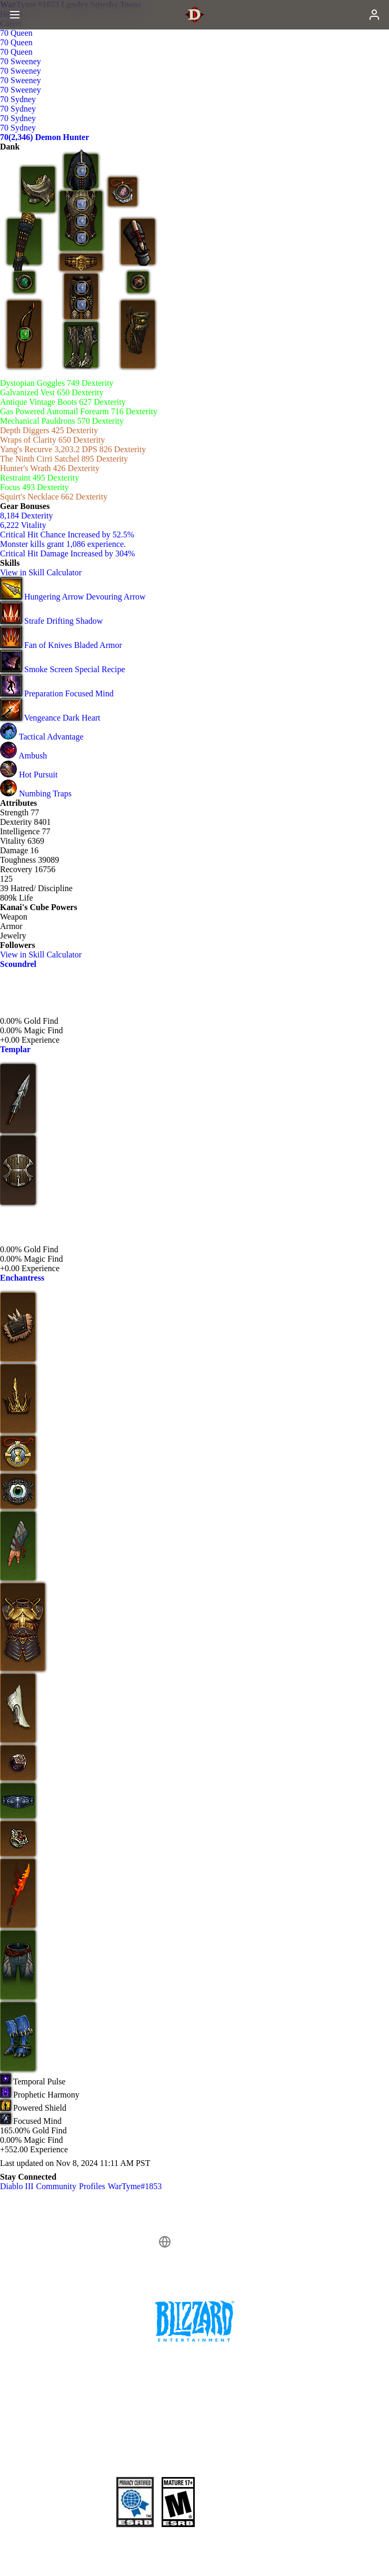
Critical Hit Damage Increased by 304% (67, 553)
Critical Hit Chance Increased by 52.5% (67, 534)
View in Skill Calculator (46, 572)
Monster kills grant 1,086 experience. (63, 544)
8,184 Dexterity (26, 515)
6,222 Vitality (23, 525)
